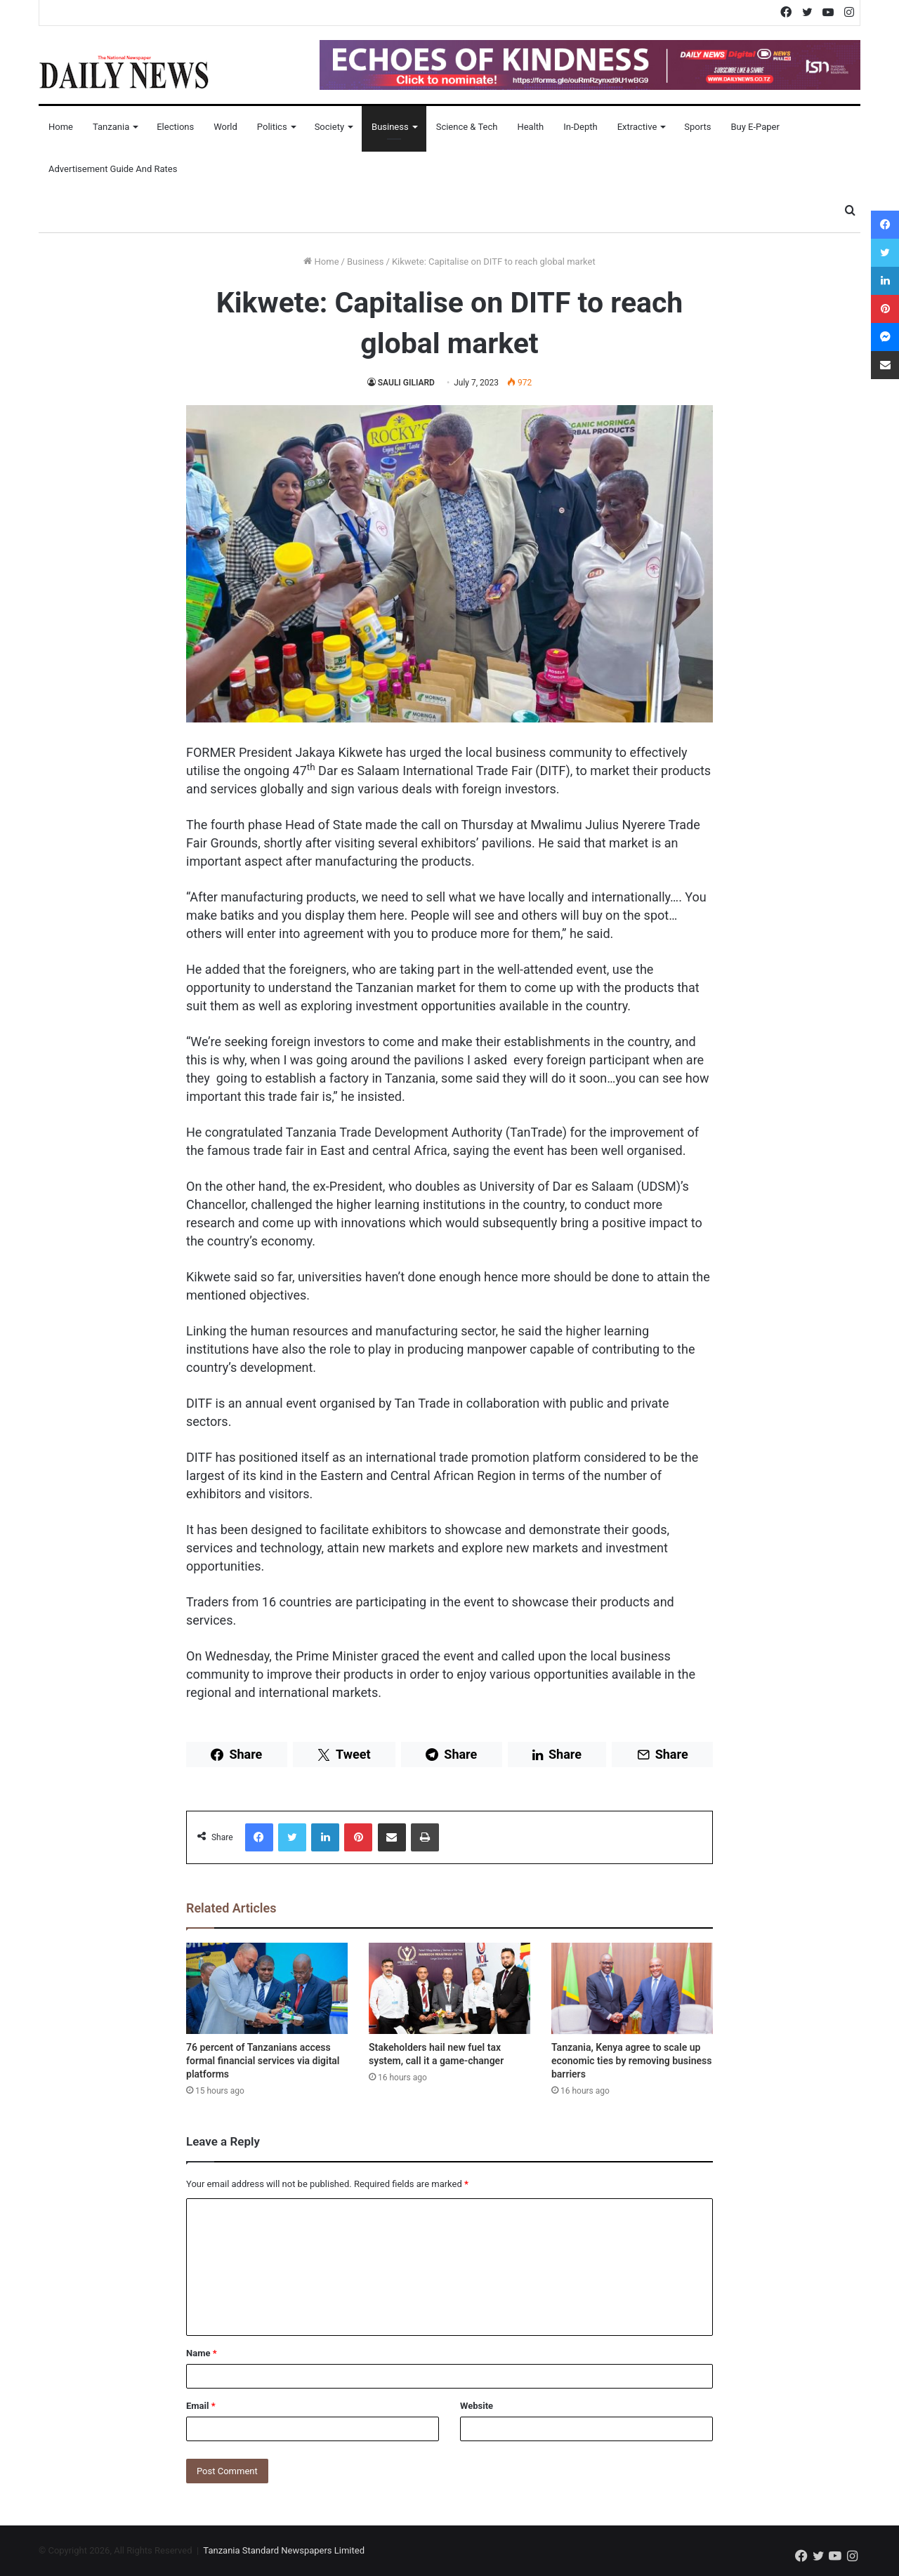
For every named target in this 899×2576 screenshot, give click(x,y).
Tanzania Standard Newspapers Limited (284, 2550)
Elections (175, 126)
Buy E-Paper (754, 126)
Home (60, 126)
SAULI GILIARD (406, 383)
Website (476, 2405)
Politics (272, 126)
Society (329, 126)
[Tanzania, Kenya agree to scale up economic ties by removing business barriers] (632, 1988)
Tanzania (111, 126)
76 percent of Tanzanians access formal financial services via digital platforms (263, 2061)
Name (201, 2353)
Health (530, 126)
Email (201, 2405)
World (225, 126)
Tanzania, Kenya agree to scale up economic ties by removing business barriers (631, 2061)
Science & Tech (467, 126)
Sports (697, 126)
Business (390, 126)
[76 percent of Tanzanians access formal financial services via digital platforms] (267, 1988)
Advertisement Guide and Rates (112, 169)
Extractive (637, 126)
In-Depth (580, 126)
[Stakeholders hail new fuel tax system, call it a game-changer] (449, 1988)
